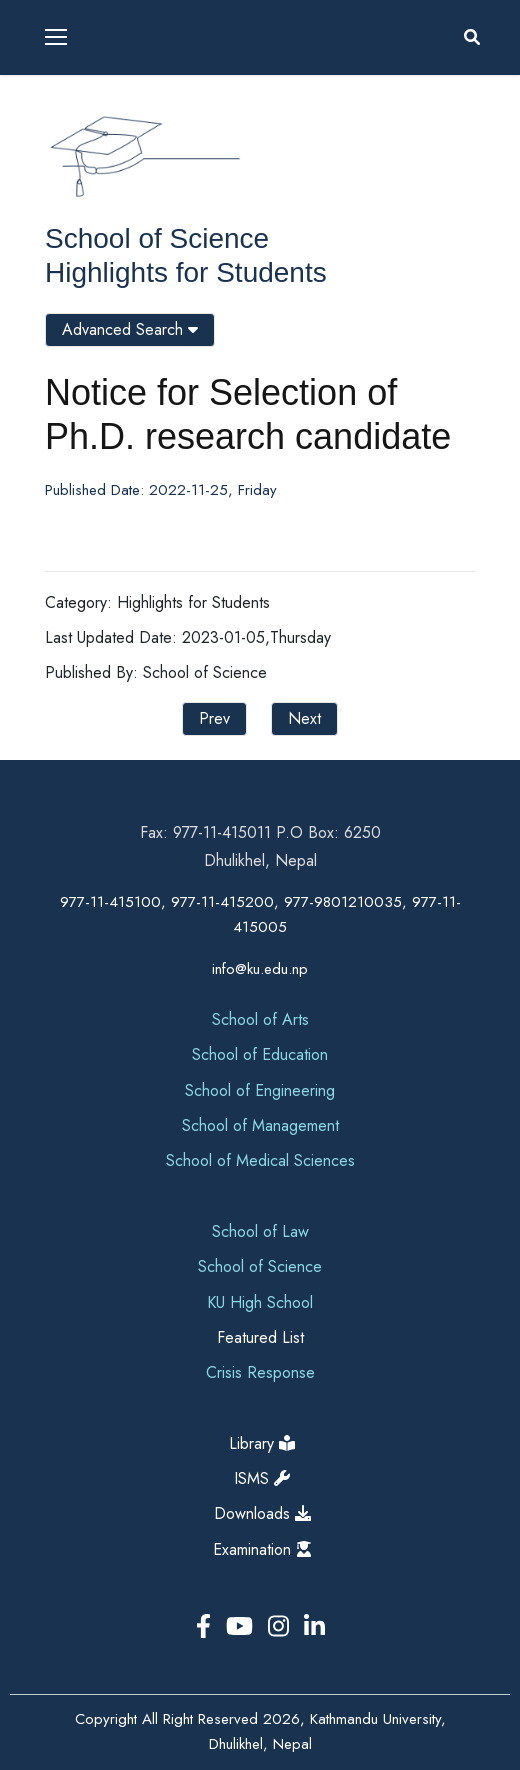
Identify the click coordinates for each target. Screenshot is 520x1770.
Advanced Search (130, 329)
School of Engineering (260, 1090)
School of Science (157, 238)
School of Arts (260, 1019)
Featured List (260, 1337)
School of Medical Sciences (260, 1160)
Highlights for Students (186, 272)
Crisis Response (260, 1372)
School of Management (260, 1125)
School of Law (260, 1231)
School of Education (260, 1054)
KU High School (260, 1302)
